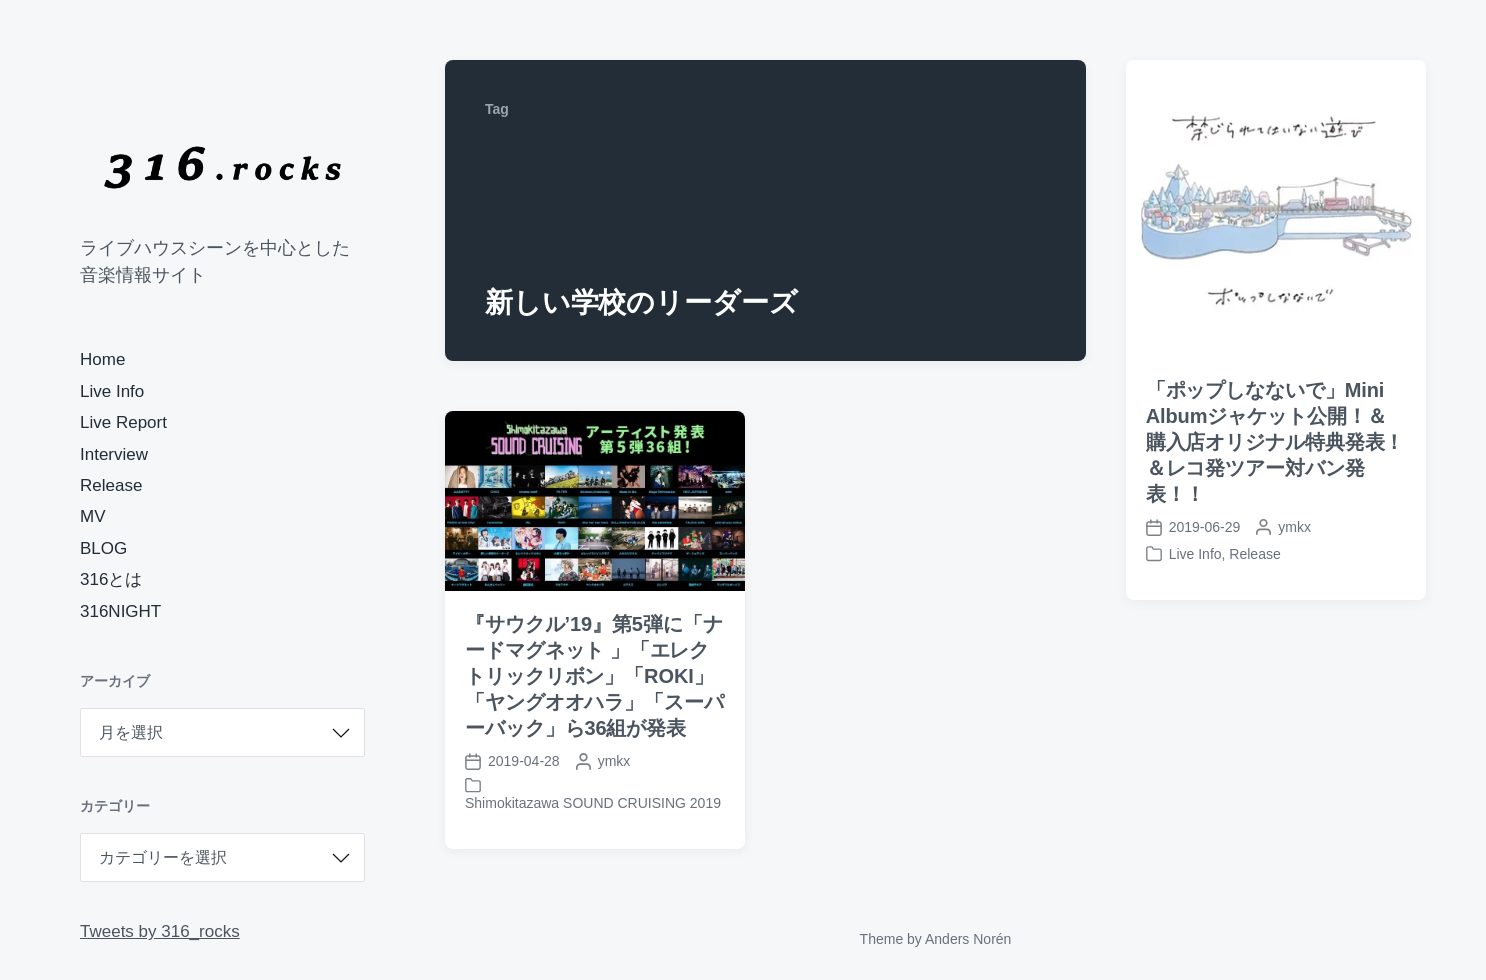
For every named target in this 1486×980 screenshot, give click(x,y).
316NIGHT (120, 611)
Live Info (112, 391)
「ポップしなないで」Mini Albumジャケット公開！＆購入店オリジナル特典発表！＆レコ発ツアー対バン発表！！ (1275, 442)
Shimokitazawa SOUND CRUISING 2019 (593, 803)
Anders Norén (968, 939)
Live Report (123, 422)
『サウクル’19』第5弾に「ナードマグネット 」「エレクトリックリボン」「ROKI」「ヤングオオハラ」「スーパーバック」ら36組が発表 (594, 676)
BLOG (103, 548)
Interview (114, 454)
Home (102, 359)
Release (111, 485)
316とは (111, 579)
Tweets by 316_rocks (160, 931)
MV (93, 516)
